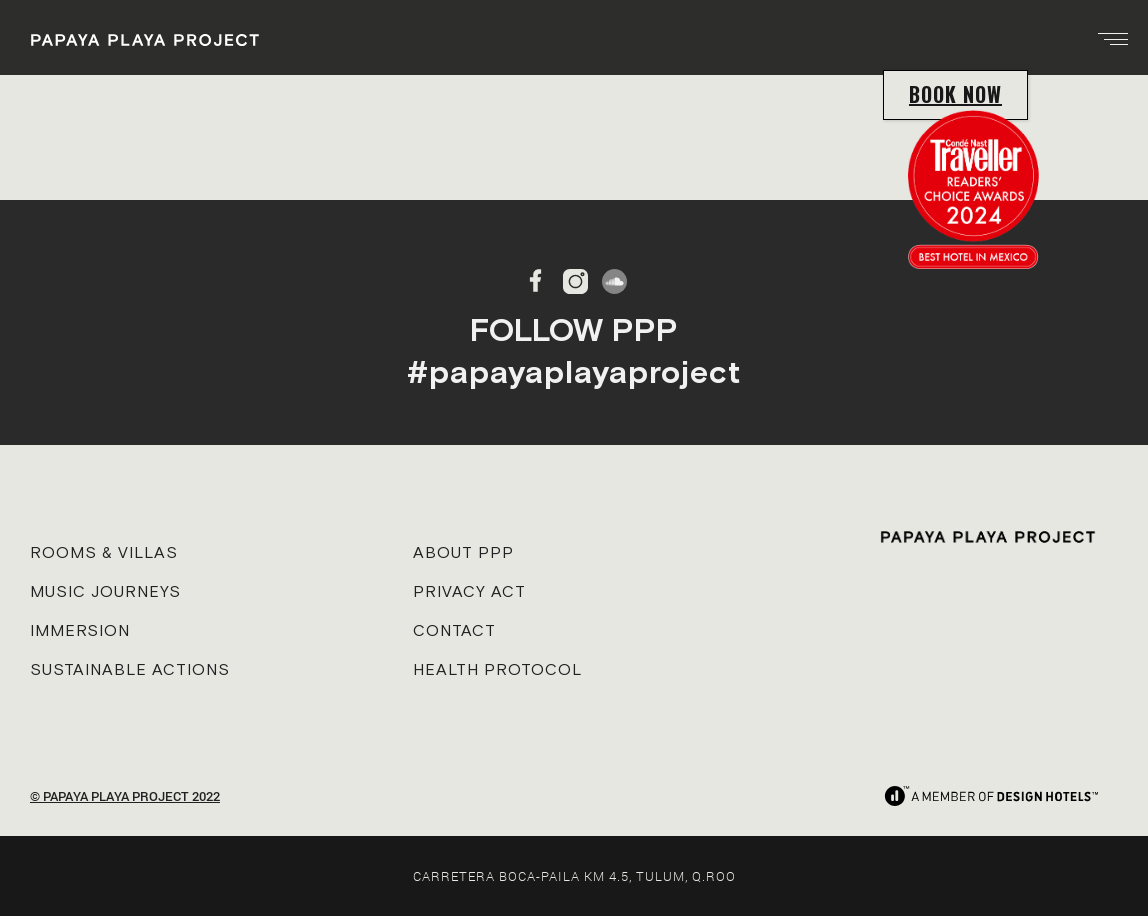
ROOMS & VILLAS (104, 552)
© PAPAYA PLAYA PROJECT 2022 (125, 796)
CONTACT (454, 630)
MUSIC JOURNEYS (105, 591)
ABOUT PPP (463, 552)
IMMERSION (80, 630)
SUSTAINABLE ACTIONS (130, 669)
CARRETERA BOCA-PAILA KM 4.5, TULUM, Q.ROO (574, 876)
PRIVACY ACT (469, 591)
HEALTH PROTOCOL (497, 669)
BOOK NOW (955, 94)
